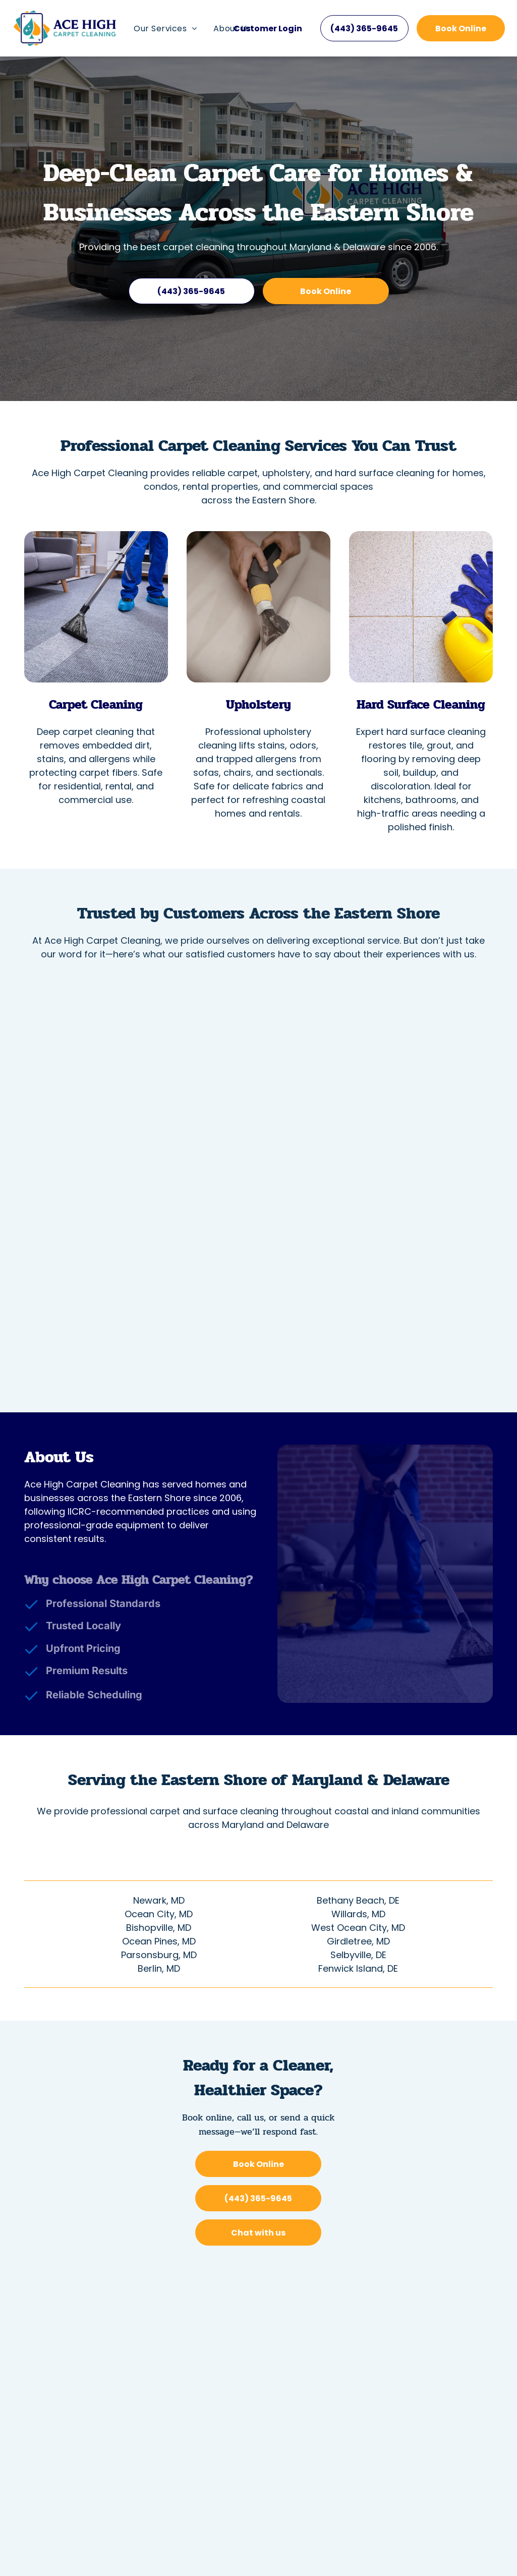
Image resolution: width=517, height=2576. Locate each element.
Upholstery (258, 704)
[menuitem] (165, 28)
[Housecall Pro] (281, 2538)
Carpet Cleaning (96, 704)
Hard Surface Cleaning (421, 704)
